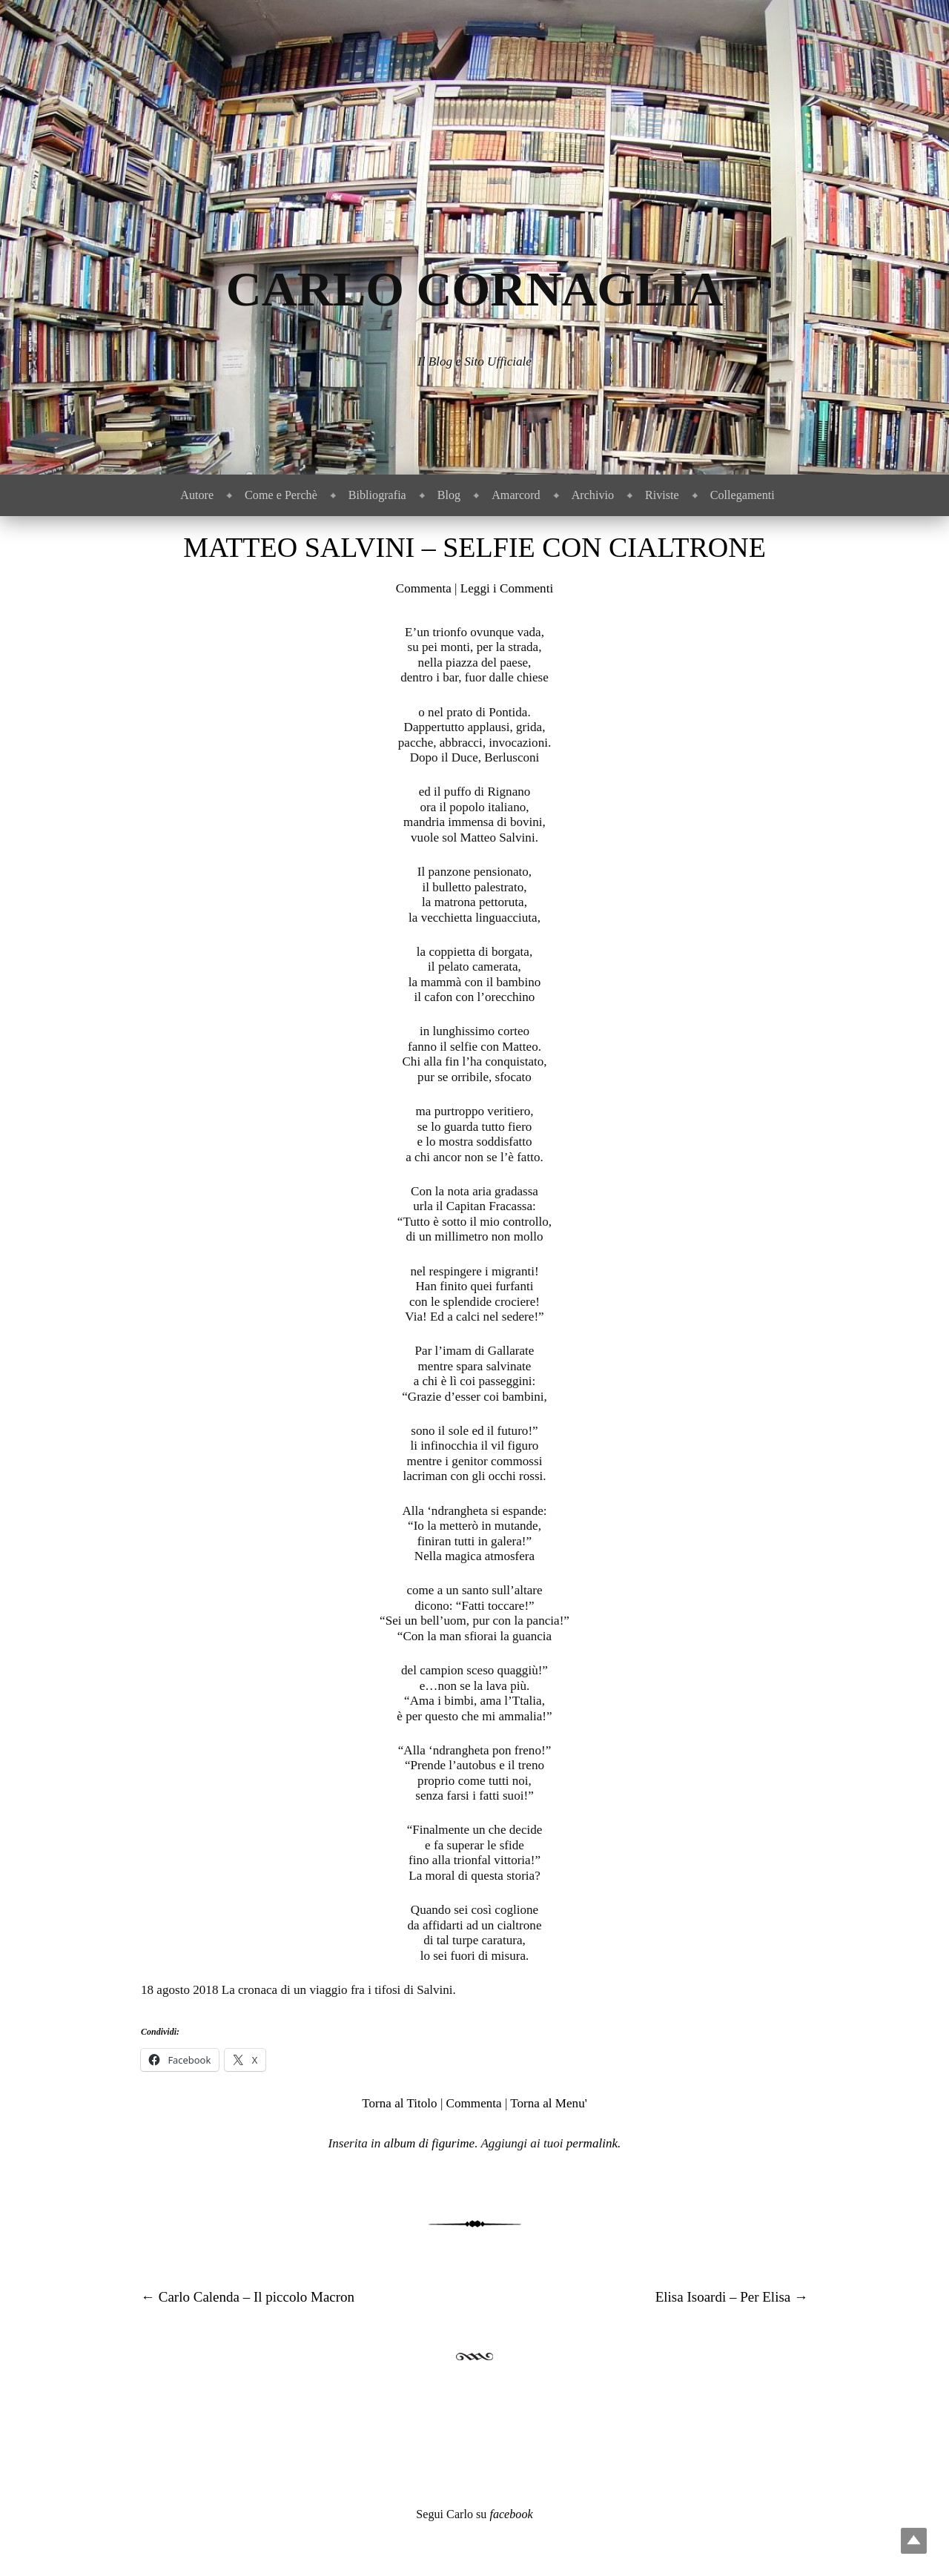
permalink (592, 2143)
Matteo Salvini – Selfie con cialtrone (474, 547)
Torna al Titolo (399, 2103)
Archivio (593, 495)
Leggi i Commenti (506, 588)
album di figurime (429, 2143)
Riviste (662, 495)
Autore (197, 495)
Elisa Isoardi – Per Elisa (731, 2297)
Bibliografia (377, 495)
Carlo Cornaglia (475, 289)
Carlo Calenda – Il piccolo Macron (247, 2297)
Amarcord (516, 495)
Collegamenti (742, 495)
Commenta (424, 588)
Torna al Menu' (548, 2103)
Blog (448, 495)
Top (914, 2541)
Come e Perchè (281, 495)
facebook (510, 2514)
